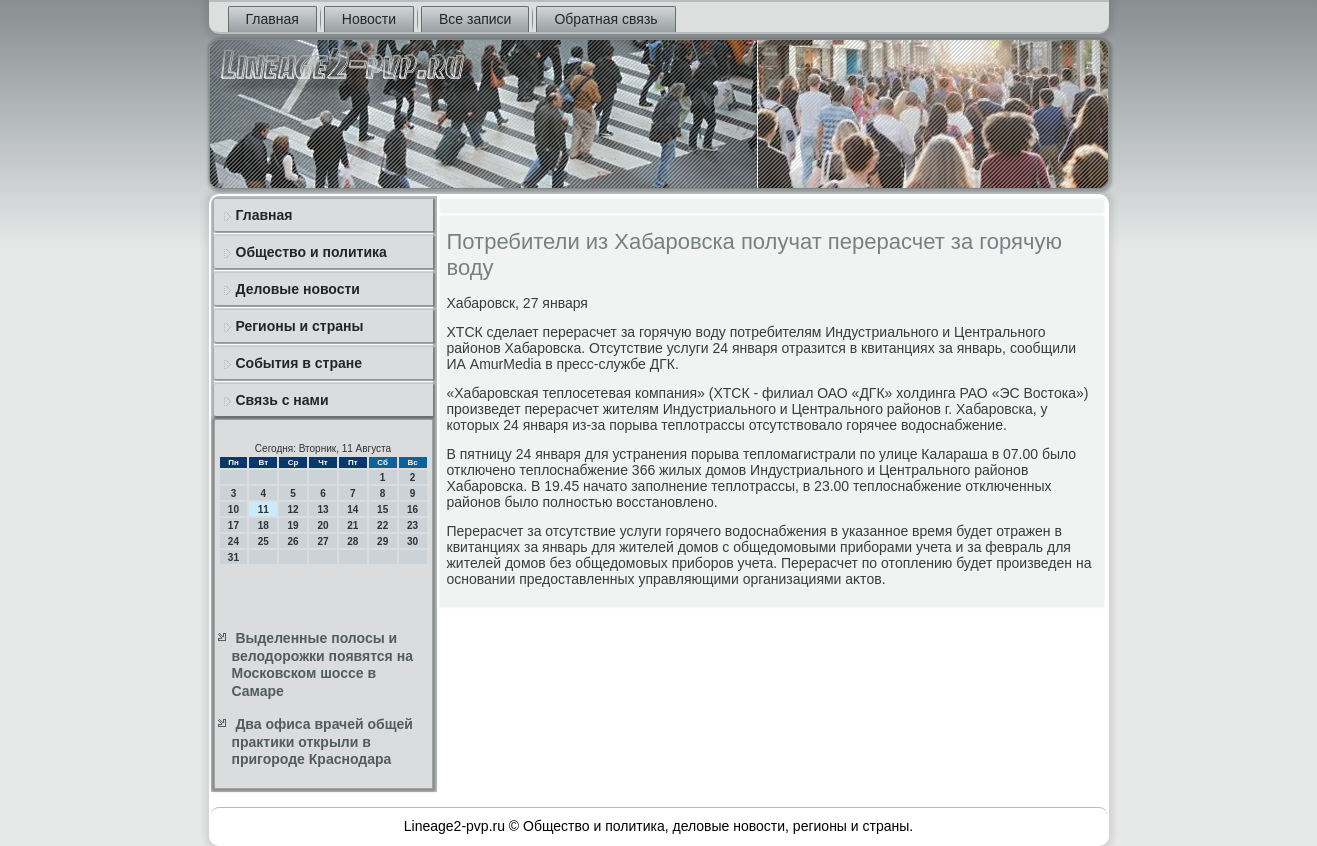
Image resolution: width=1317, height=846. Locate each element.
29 (382, 541)
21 (352, 525)
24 (233, 541)
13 (322, 509)
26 (293, 541)
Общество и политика (311, 252)
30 (412, 541)
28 (352, 541)
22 (382, 525)
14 (352, 509)
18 (263, 525)
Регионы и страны (300, 326)
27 (322, 541)
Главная (272, 19)
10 (233, 509)
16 (412, 509)
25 (263, 541)
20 (322, 525)
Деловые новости (298, 289)
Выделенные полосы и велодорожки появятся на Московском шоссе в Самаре (322, 664)
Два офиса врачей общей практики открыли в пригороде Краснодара (322, 741)
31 (233, 557)
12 (293, 509)
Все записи (475, 19)
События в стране (299, 363)
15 (382, 509)
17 (233, 525)
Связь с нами (282, 400)
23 (412, 525)
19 (293, 525)
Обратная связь (605, 19)
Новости (369, 19)
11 (263, 509)
